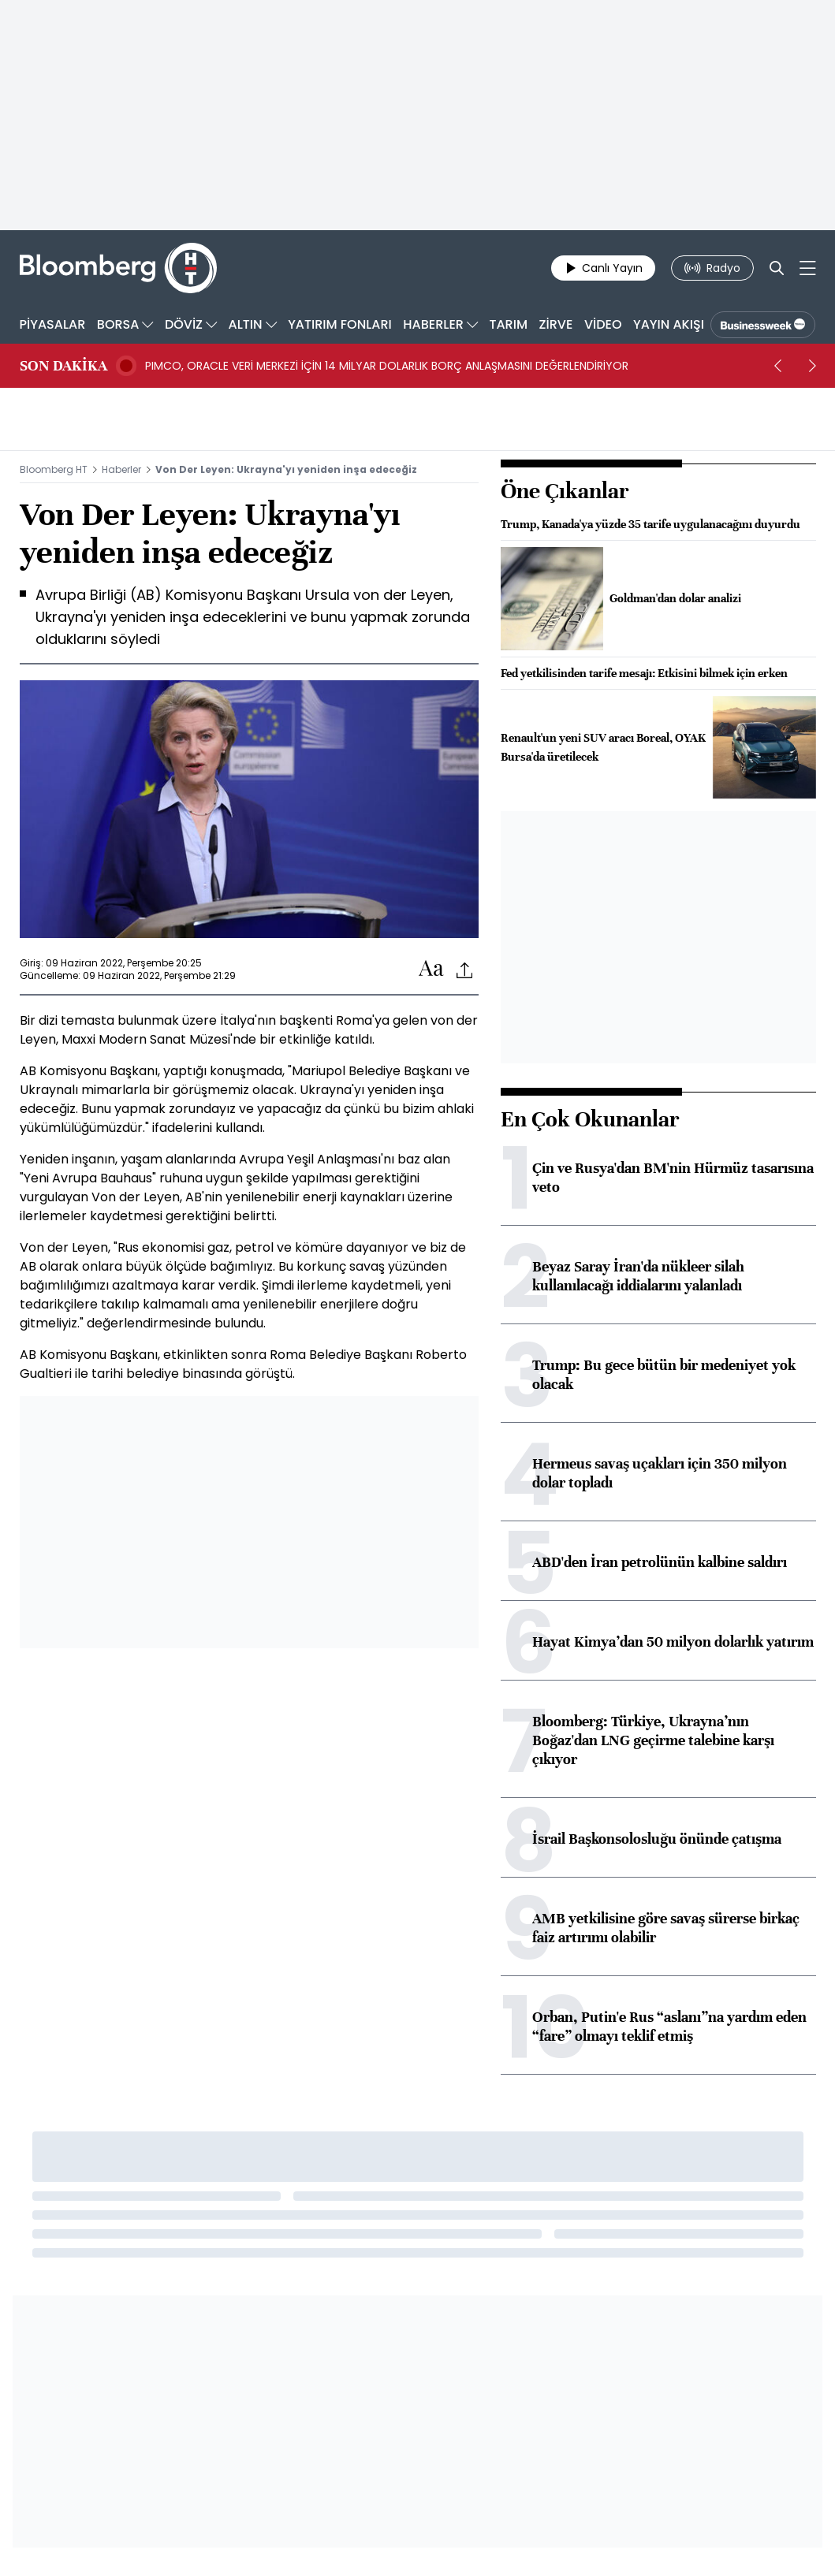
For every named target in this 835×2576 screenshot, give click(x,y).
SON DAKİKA (63, 366)
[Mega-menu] (808, 268)
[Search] (777, 268)
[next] (813, 365)
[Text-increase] (431, 969)
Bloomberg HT (54, 469)
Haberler (121, 469)
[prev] (778, 365)
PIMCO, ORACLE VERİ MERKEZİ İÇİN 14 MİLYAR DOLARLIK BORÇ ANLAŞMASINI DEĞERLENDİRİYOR (386, 366)
